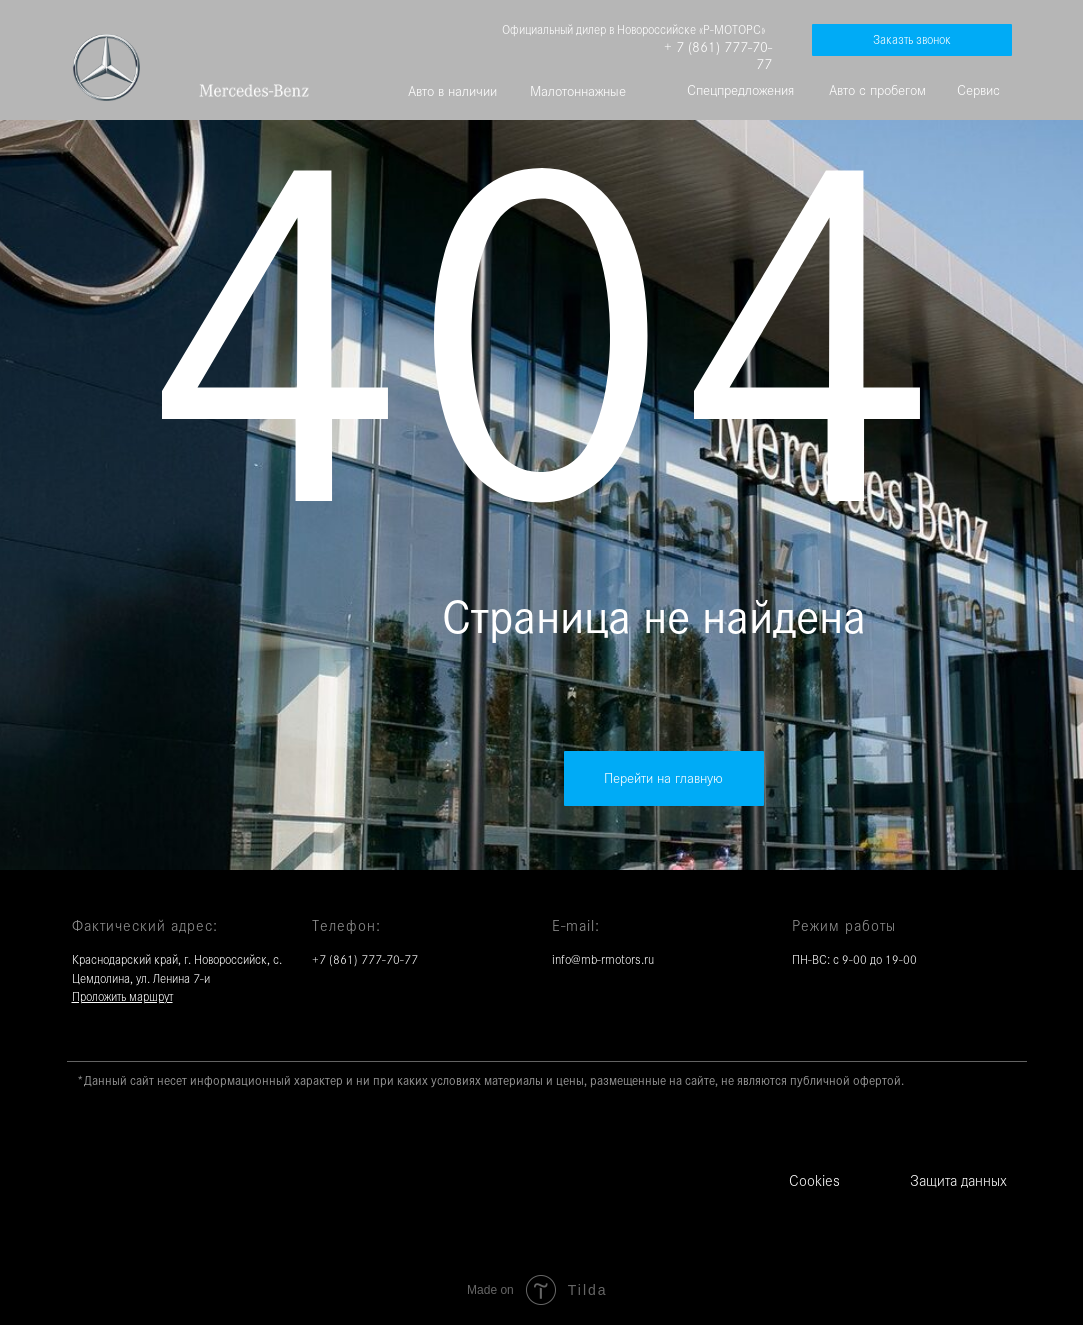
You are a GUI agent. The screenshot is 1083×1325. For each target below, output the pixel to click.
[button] (912, 40)
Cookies (814, 1180)
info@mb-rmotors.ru (603, 960)
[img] (254, 90)
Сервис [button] (978, 90)
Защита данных (958, 1180)
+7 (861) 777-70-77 (365, 960)
